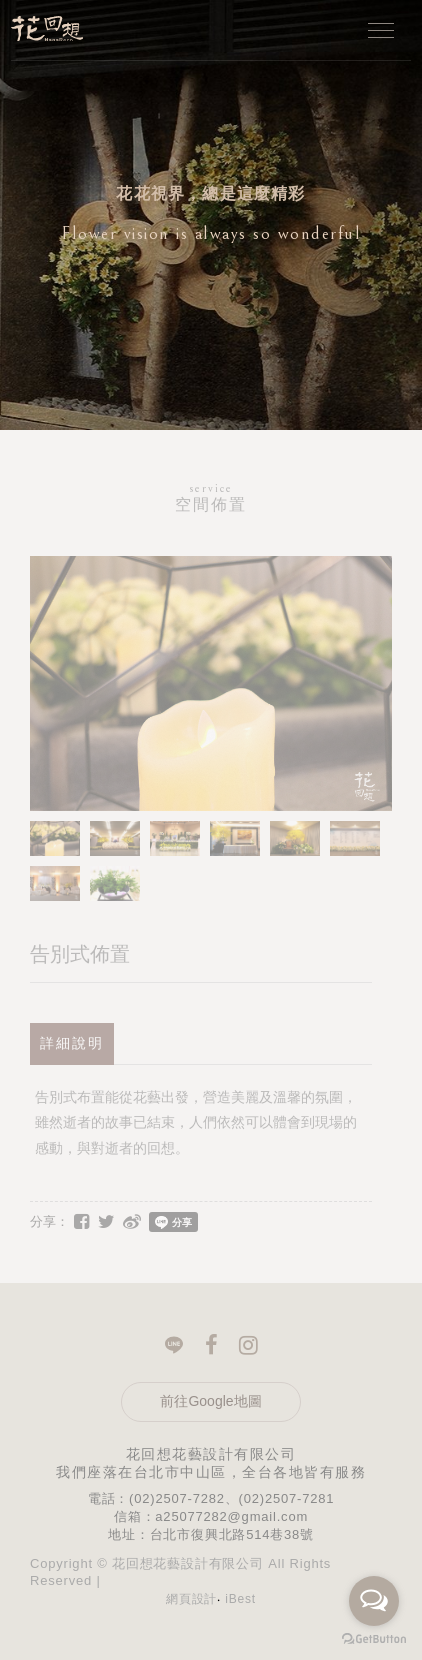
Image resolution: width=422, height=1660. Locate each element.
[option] (211, 215)
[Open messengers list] (374, 1601)
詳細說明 (72, 1043)
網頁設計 (191, 1599)
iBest (240, 1599)
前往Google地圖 (210, 1401)
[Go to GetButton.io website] (374, 1639)
